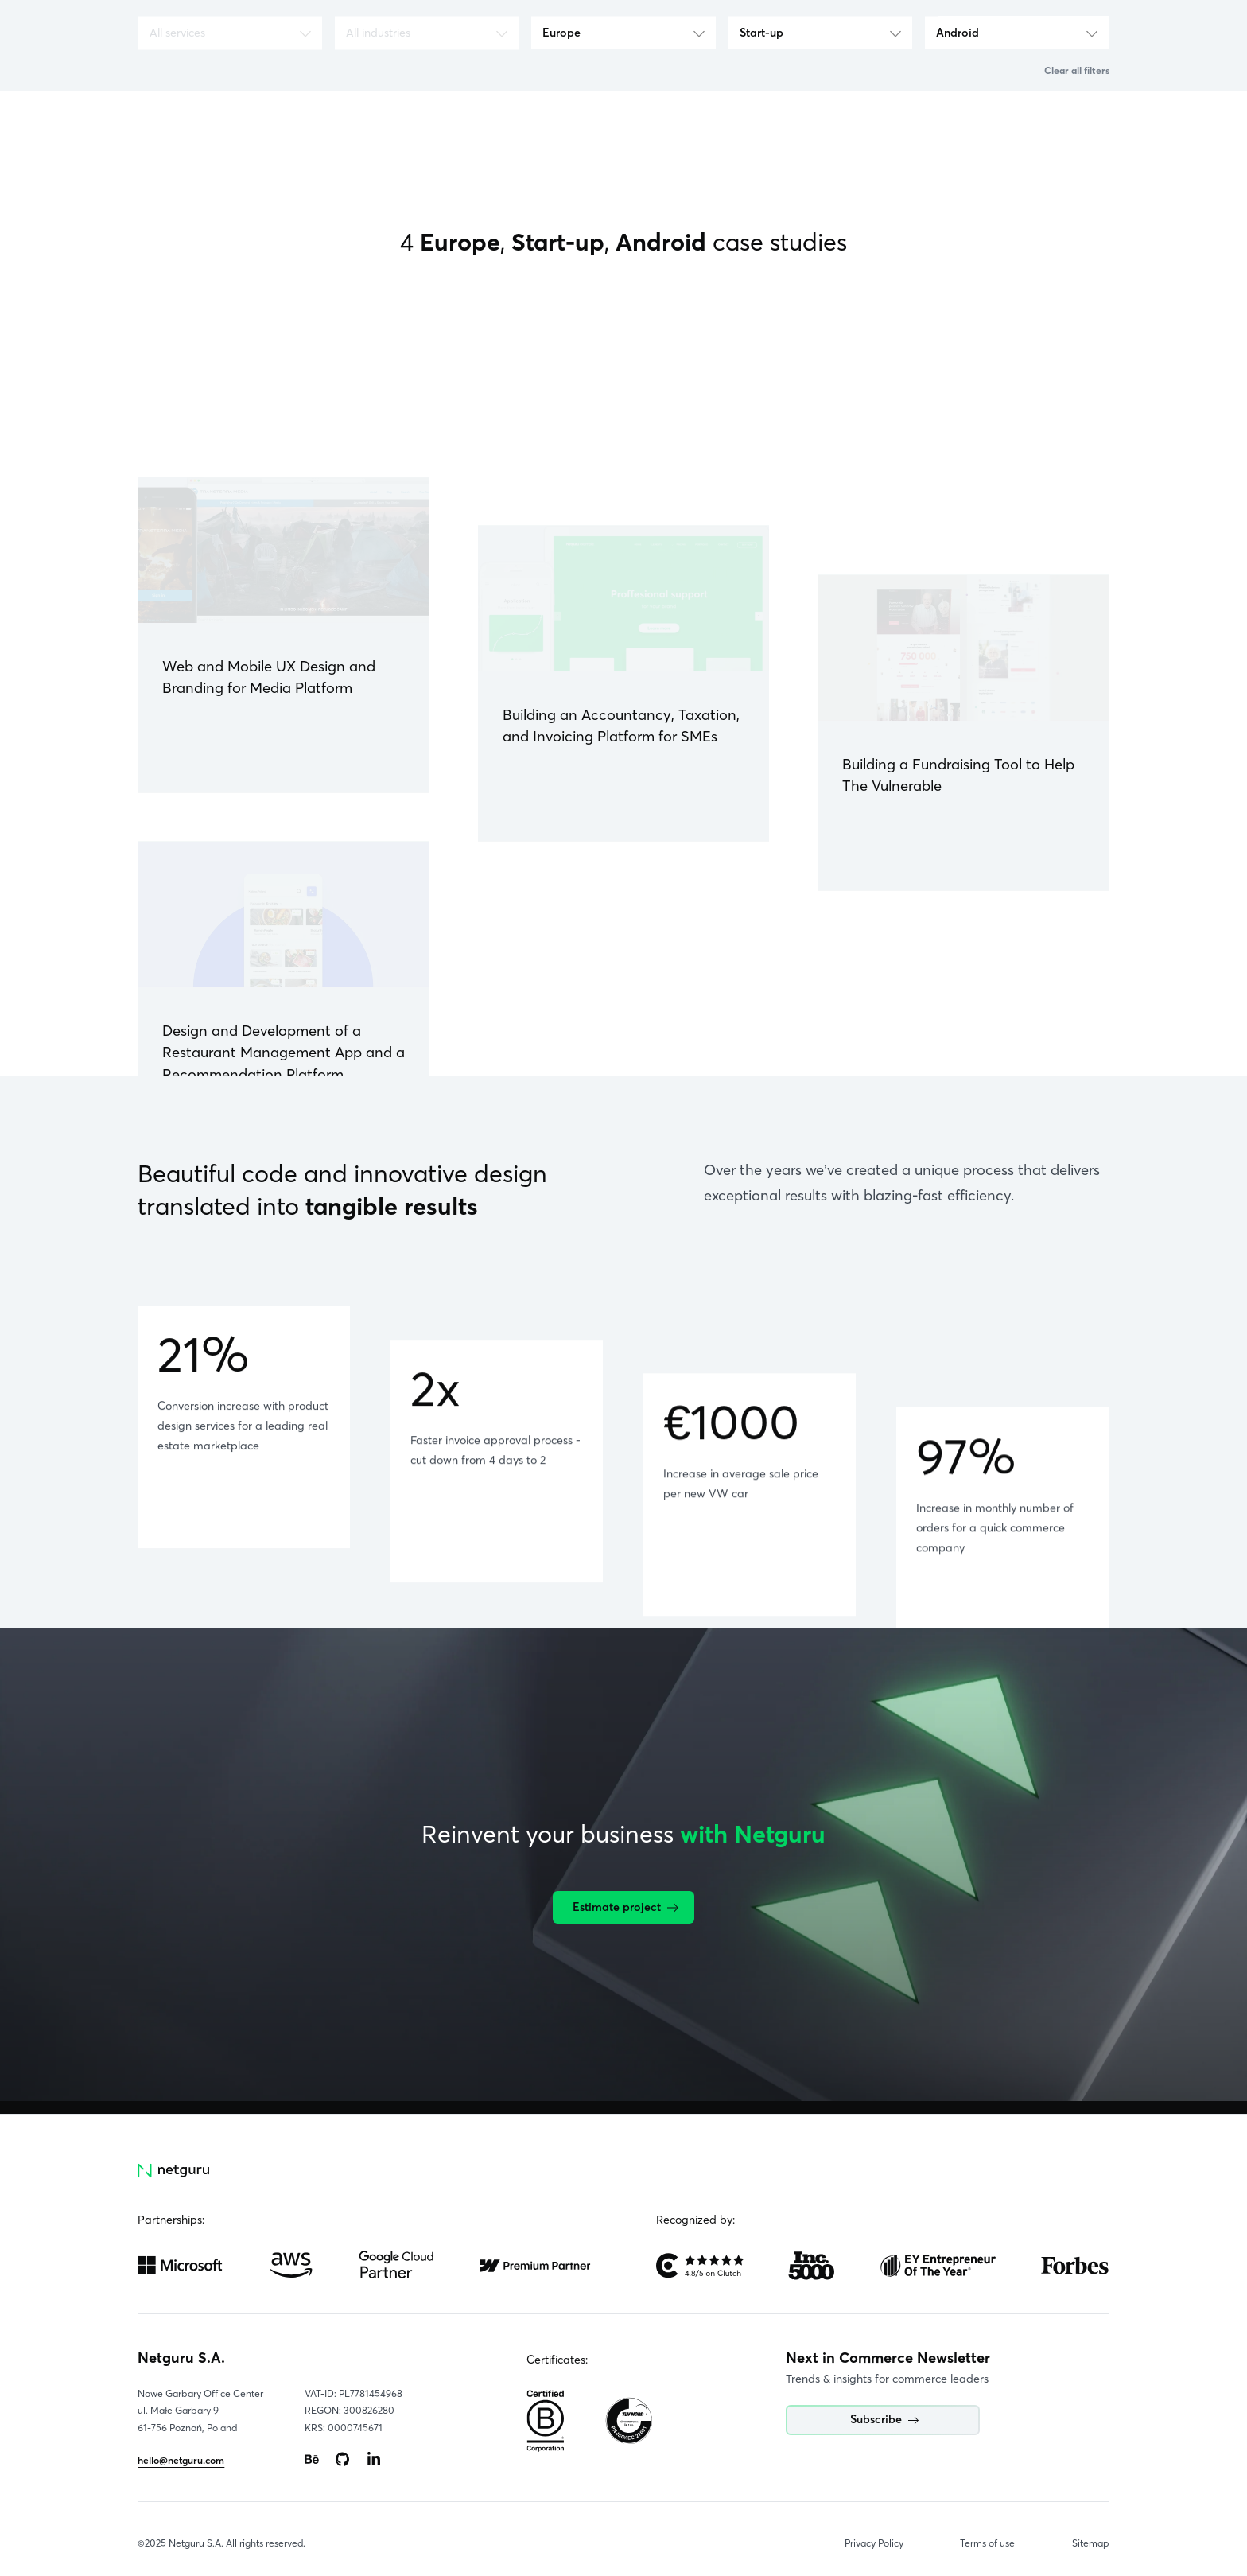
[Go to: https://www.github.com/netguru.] (342, 2459)
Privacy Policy (874, 2543)
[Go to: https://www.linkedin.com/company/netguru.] (373, 2459)
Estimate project (625, 1907)
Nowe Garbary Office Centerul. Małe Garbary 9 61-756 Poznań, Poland (200, 2410)
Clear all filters (1076, 70)
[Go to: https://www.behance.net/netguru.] (311, 2459)
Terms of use (987, 2543)
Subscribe (884, 2419)
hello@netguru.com (181, 2460)
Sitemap (1090, 2543)
